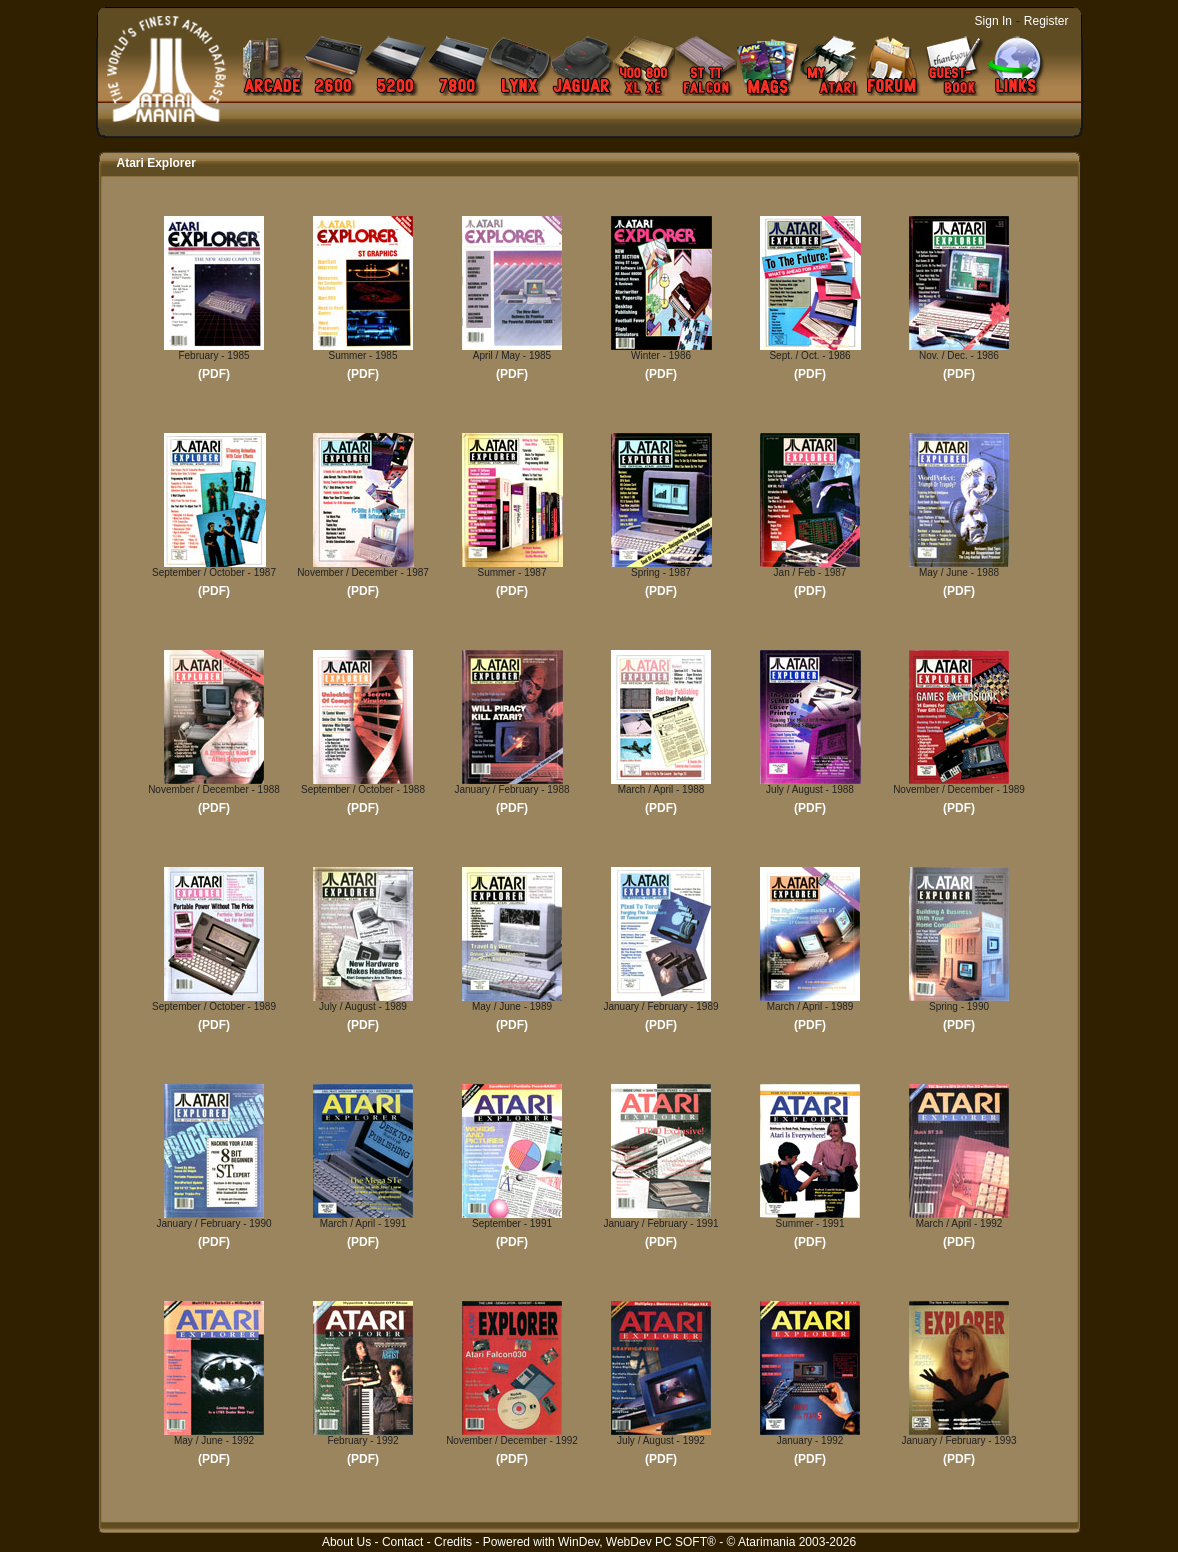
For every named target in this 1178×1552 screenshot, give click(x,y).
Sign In (993, 21)
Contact (402, 1542)
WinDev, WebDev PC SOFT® (637, 1542)
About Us (346, 1542)
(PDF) (214, 374)
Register (1046, 21)
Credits (453, 1542)
